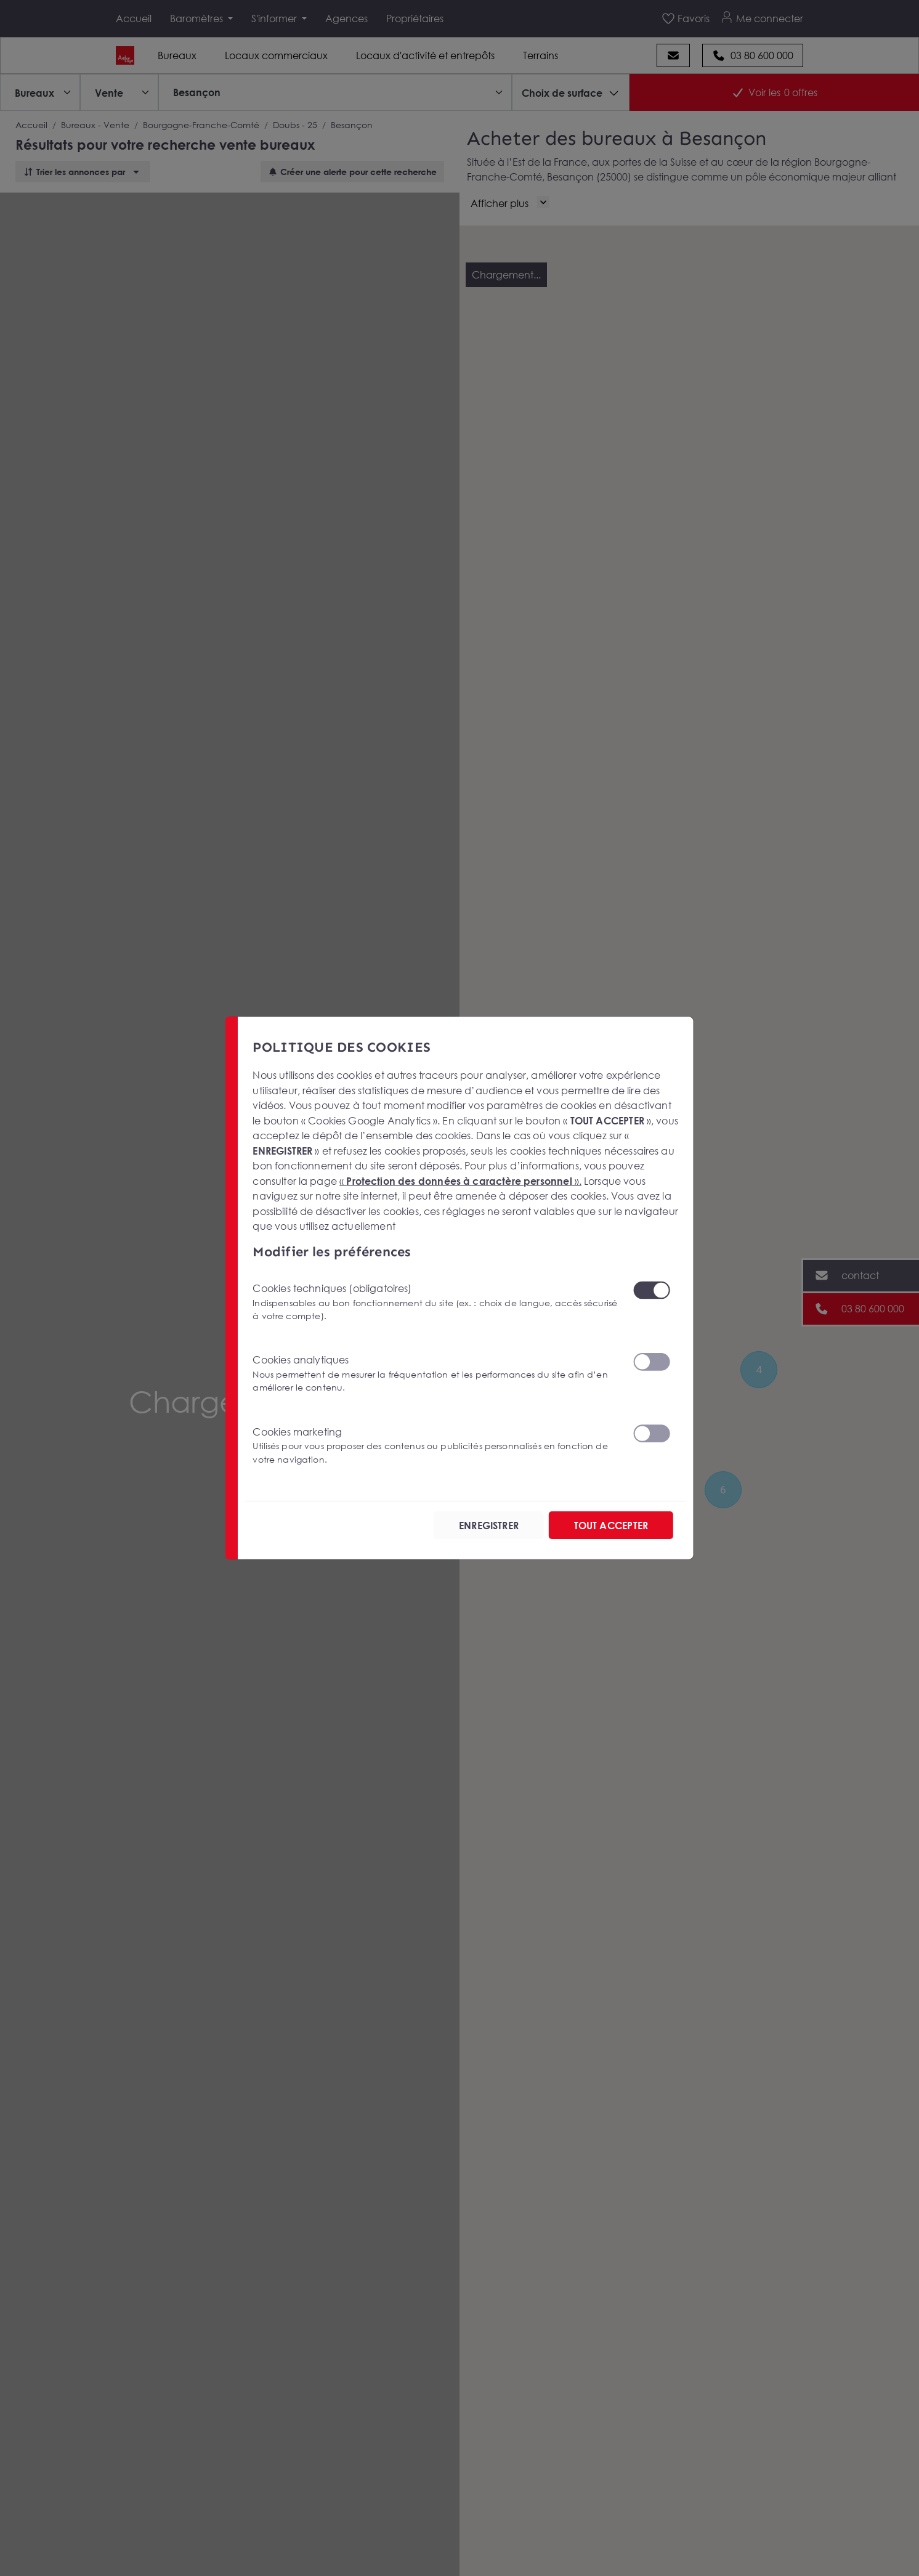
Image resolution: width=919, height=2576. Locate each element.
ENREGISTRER (489, 1525)
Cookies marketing (435, 1445)
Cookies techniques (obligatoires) (435, 1302)
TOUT (611, 1525)
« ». (460, 1181)
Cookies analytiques (435, 1374)
